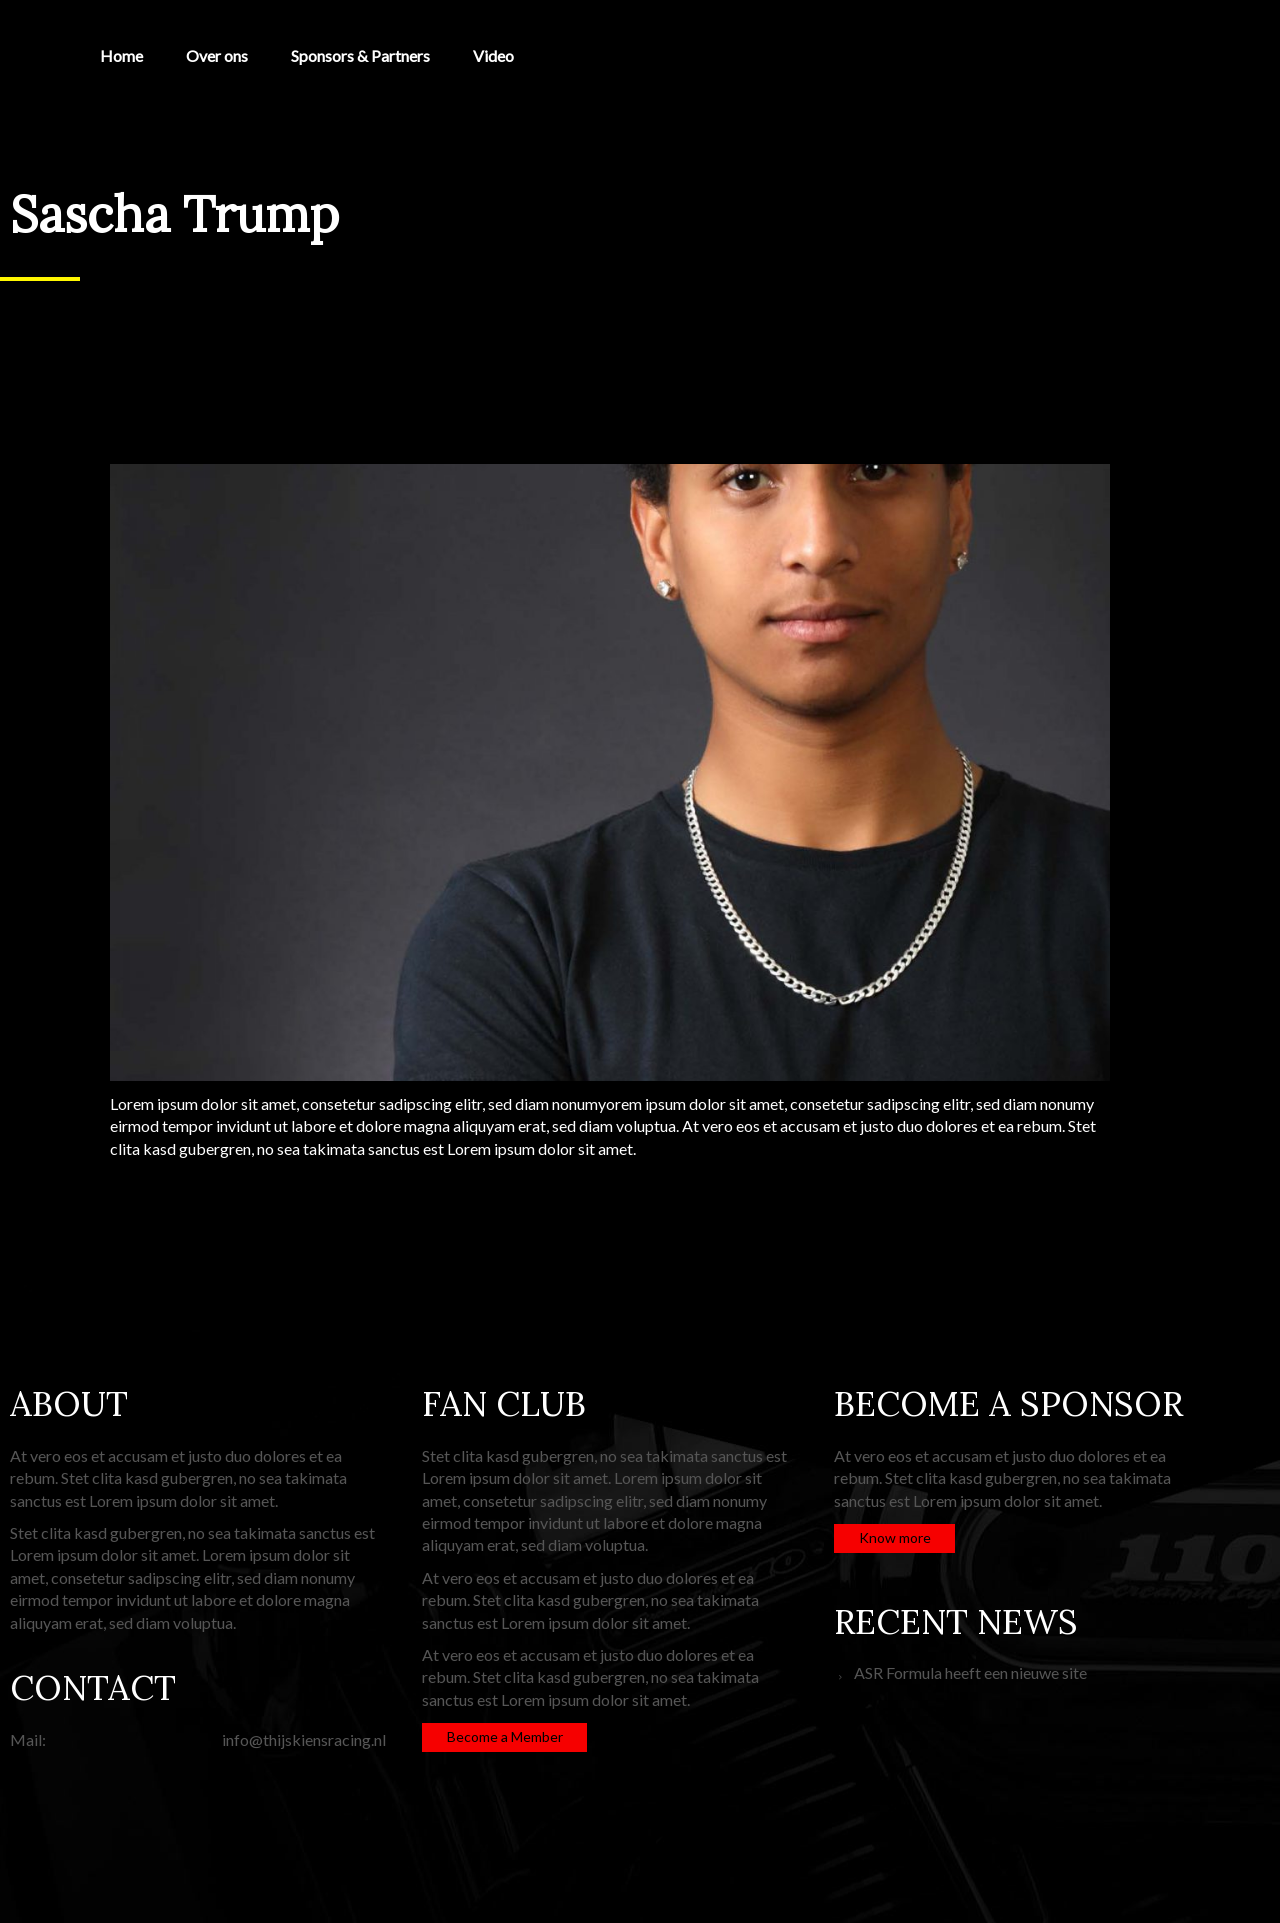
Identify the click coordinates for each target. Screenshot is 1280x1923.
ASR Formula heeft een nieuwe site (970, 1672)
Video (493, 55)
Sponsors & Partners (360, 55)
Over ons (217, 55)
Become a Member (505, 1736)
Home (121, 55)
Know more (895, 1537)
